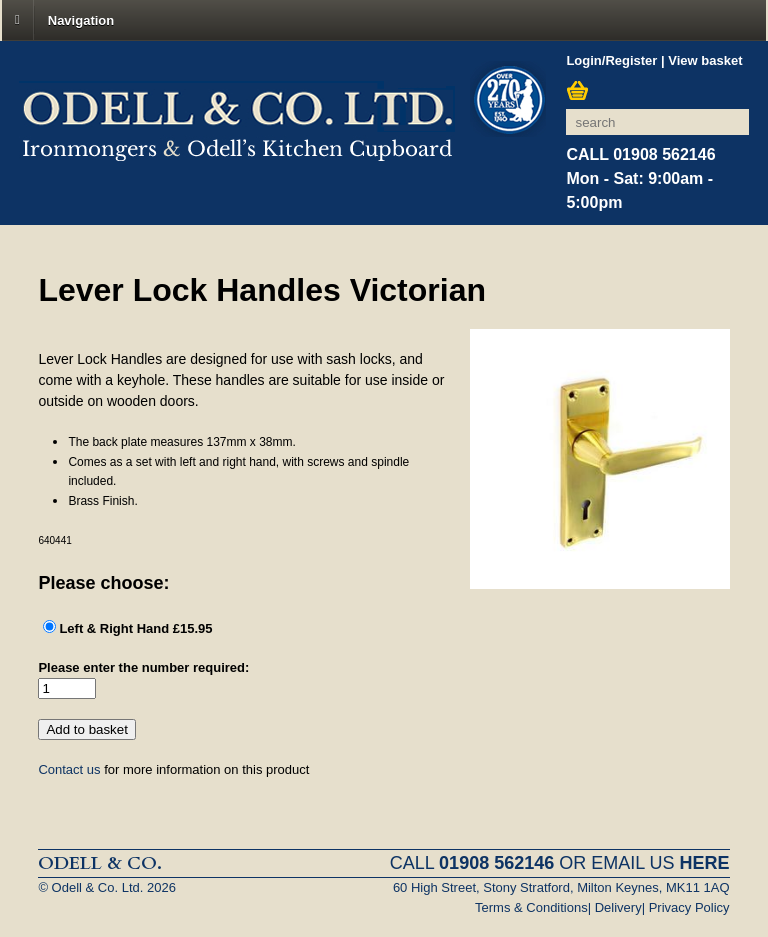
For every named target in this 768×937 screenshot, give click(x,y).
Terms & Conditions (531, 907)
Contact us (69, 769)
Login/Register (611, 60)
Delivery (618, 907)
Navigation (81, 19)
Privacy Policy (689, 907)
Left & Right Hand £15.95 (135, 628)
